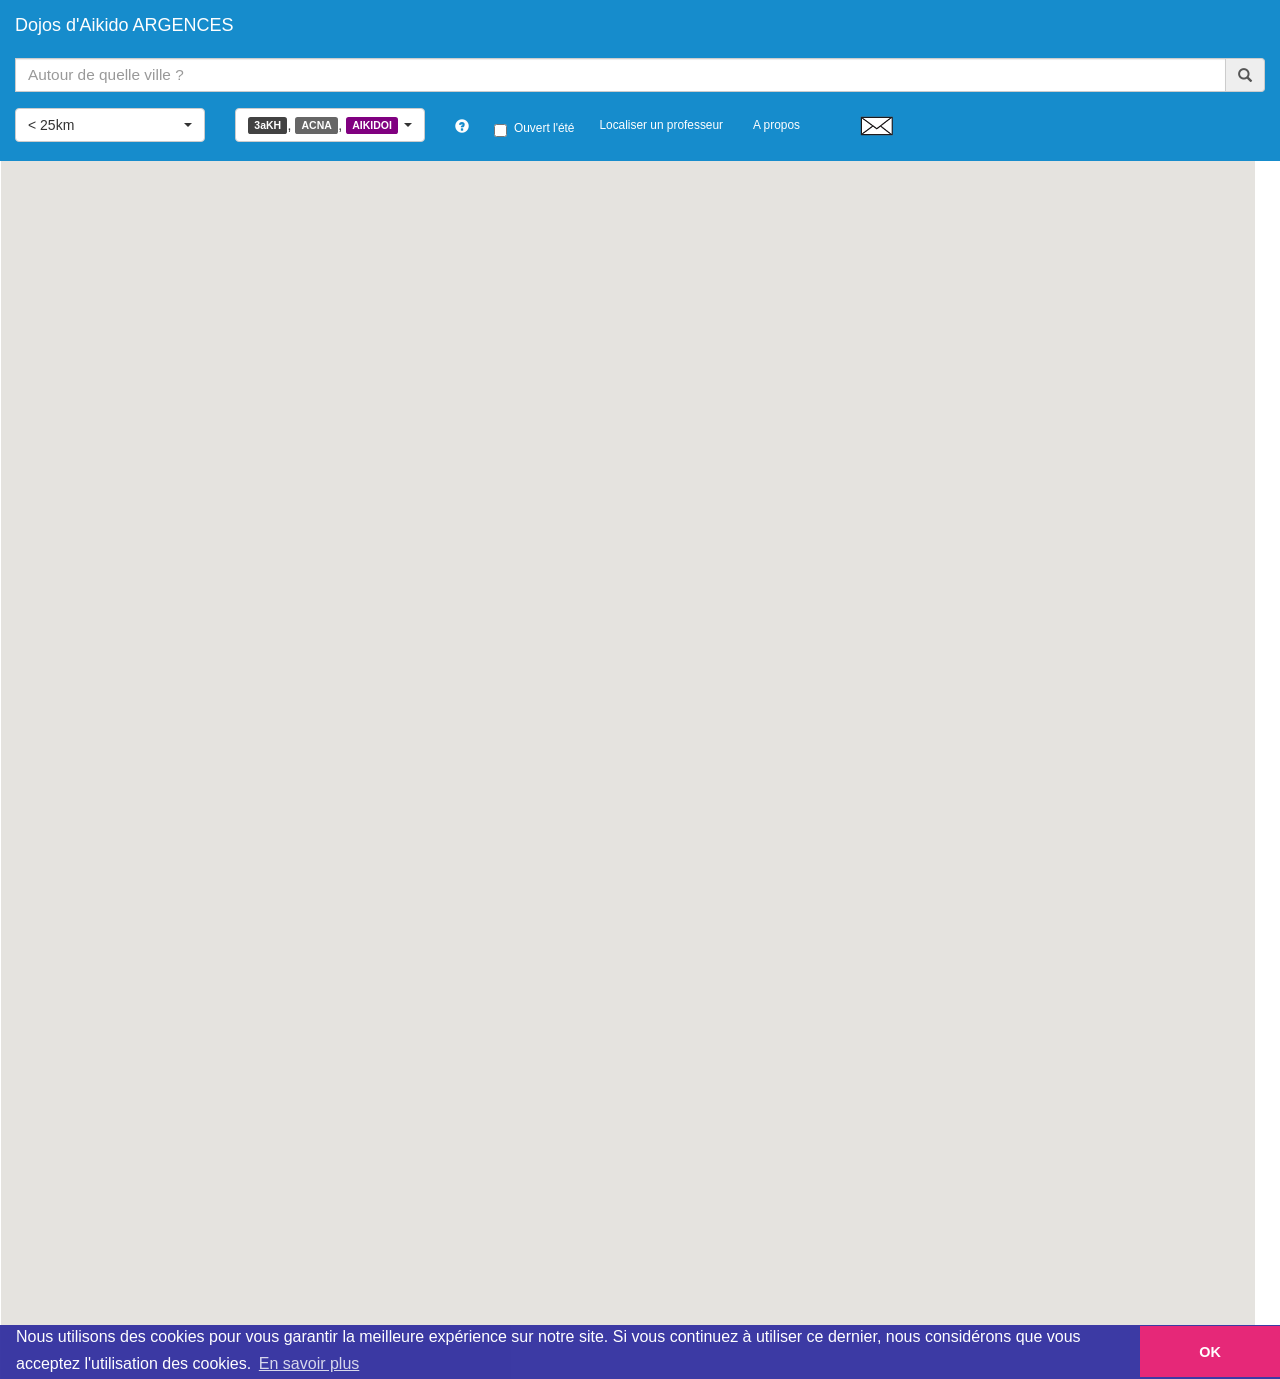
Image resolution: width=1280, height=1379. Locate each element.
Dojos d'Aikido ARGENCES (124, 25)
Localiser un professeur (661, 125)
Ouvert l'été (534, 129)
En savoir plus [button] (309, 1363)
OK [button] (1210, 1352)
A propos (776, 125)
